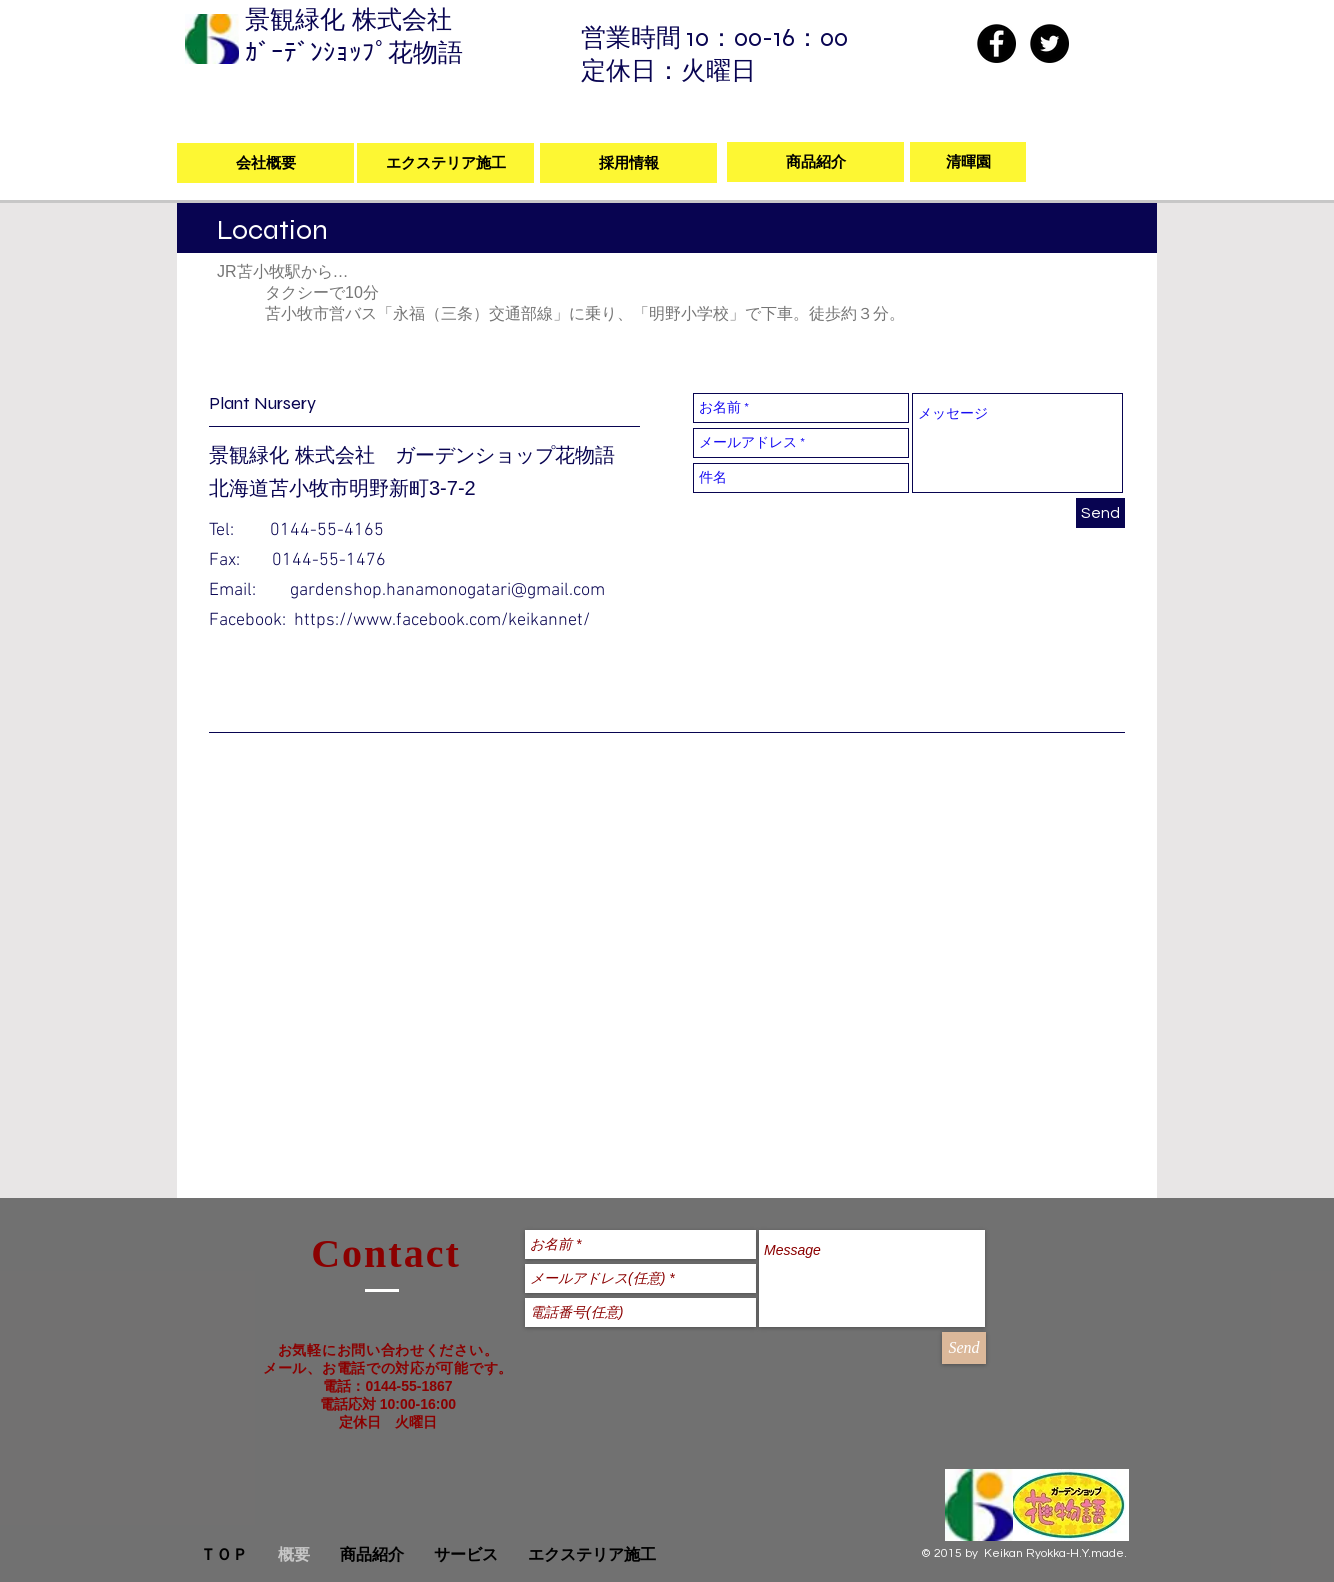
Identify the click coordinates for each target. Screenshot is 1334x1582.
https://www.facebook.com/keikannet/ (442, 620)
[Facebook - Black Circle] (996, 43)
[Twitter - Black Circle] (1049, 43)
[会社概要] (265, 163)
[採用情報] (628, 163)
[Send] (1100, 513)
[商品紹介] (815, 162)
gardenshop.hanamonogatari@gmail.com (447, 590)
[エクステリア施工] (445, 163)
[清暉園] (968, 162)
